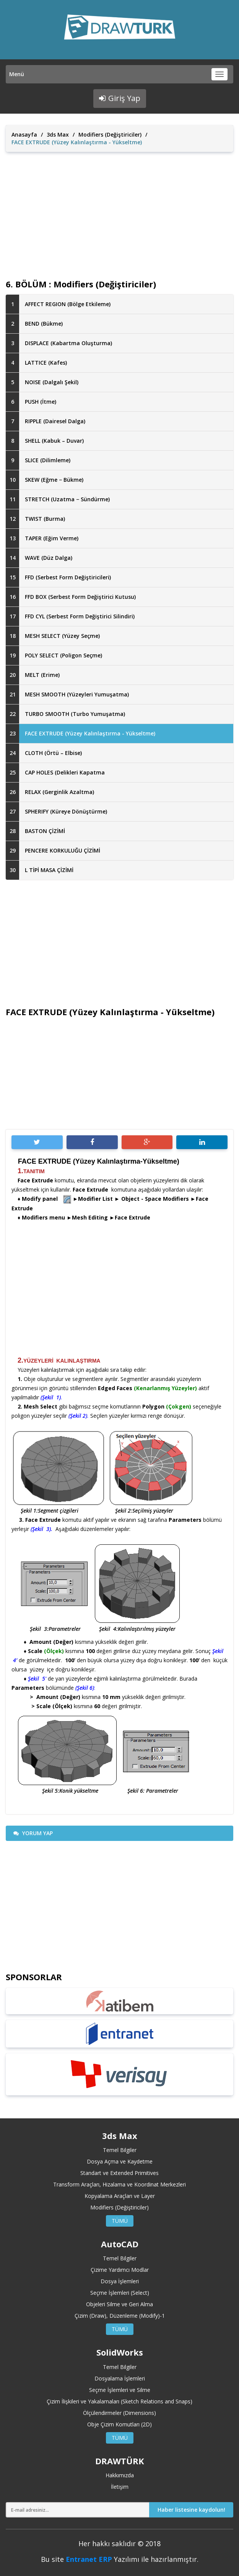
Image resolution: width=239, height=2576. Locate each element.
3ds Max (58, 134)
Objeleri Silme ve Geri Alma (119, 2304)
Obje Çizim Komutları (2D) (119, 2424)
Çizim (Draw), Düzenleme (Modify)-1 (120, 2315)
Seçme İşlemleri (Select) (119, 2292)
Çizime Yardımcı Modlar (120, 2269)
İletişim (119, 2486)
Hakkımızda (120, 2475)
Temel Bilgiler (120, 2150)
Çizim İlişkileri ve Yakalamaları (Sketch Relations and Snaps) (119, 2401)
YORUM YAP (33, 1833)
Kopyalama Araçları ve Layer (120, 2195)
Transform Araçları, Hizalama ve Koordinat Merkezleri (119, 2184)
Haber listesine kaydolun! (191, 2509)
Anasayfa (24, 134)
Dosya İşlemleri (120, 2281)
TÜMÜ (120, 2220)
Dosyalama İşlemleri (119, 2378)
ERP (105, 2559)
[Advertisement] (119, 209)
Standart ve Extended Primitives (119, 2173)
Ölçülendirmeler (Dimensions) (119, 2412)
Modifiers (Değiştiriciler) (109, 134)
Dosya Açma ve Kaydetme (120, 2161)
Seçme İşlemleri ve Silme (119, 2389)
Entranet (81, 2559)
